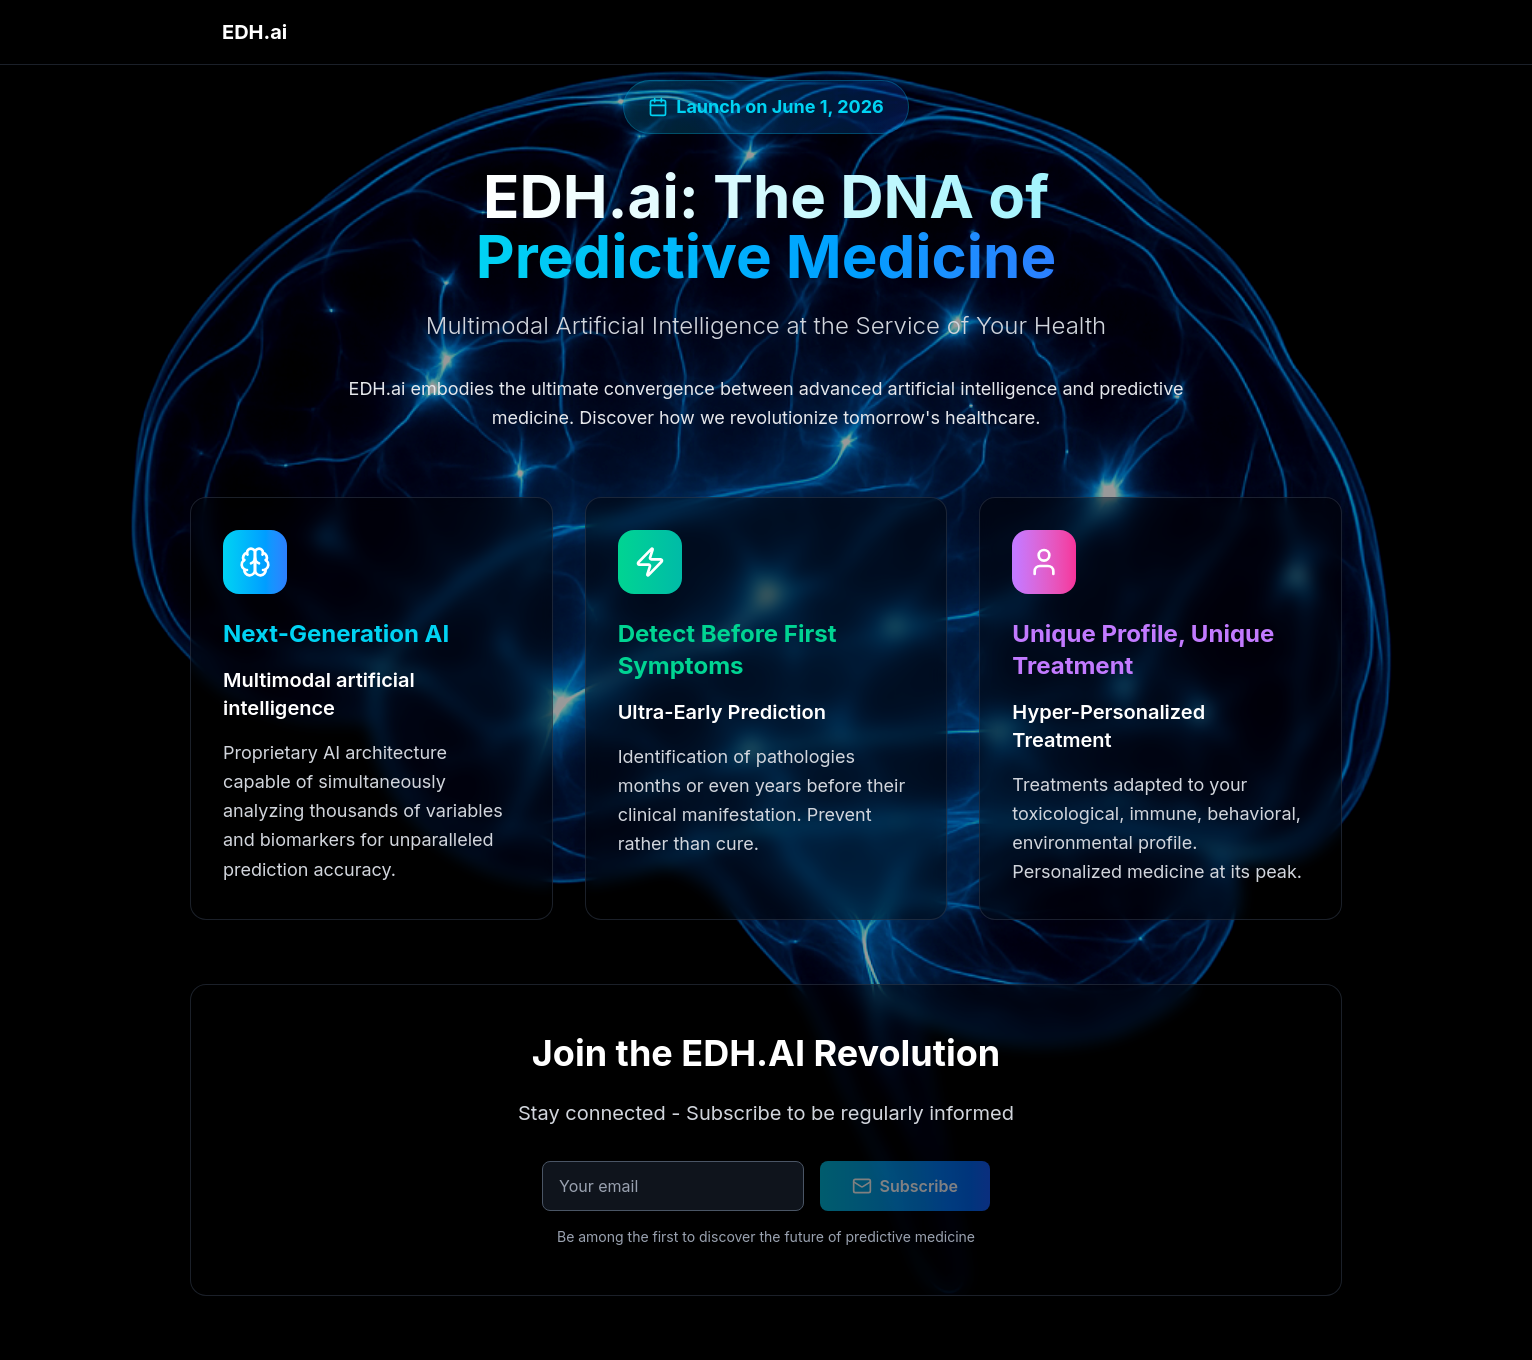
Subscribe (905, 1186)
